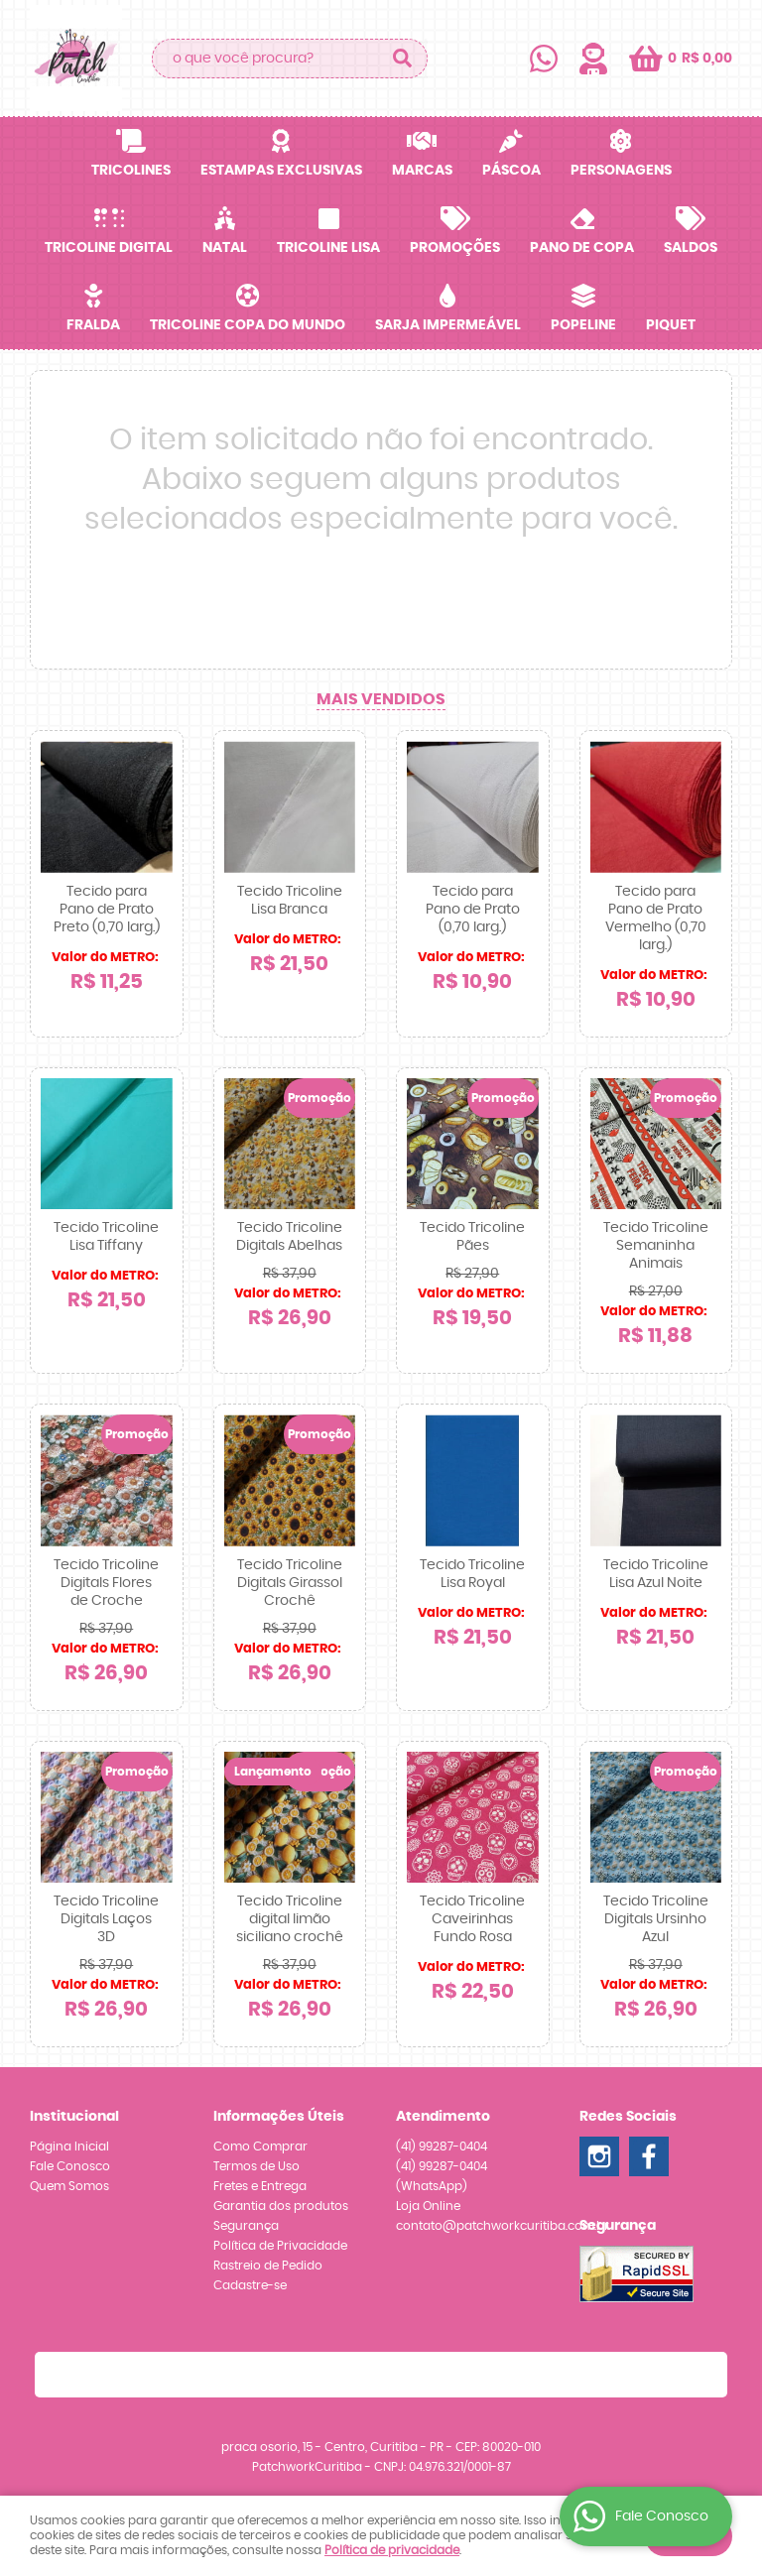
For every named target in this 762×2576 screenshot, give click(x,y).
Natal (224, 248)
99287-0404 (441, 2146)
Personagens (621, 171)
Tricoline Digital (109, 248)
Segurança (246, 2226)
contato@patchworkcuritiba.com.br (502, 2226)
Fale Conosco (70, 2166)
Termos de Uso (256, 2166)
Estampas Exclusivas (281, 171)
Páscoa (511, 171)
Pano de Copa (582, 248)
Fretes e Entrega (260, 2186)
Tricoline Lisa (328, 248)
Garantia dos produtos (280, 2206)
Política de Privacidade (280, 2246)
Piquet (671, 325)
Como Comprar (260, 2146)
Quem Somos (69, 2186)
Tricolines (131, 171)
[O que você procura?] (403, 58)
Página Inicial (69, 2146)
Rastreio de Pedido (267, 2265)
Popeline (583, 325)
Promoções (455, 248)
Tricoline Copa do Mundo (247, 325)
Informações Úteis (278, 2117)
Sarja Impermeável (448, 325)
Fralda (93, 325)
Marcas (422, 171)
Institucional (74, 2117)
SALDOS (690, 248)
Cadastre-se (250, 2285)
